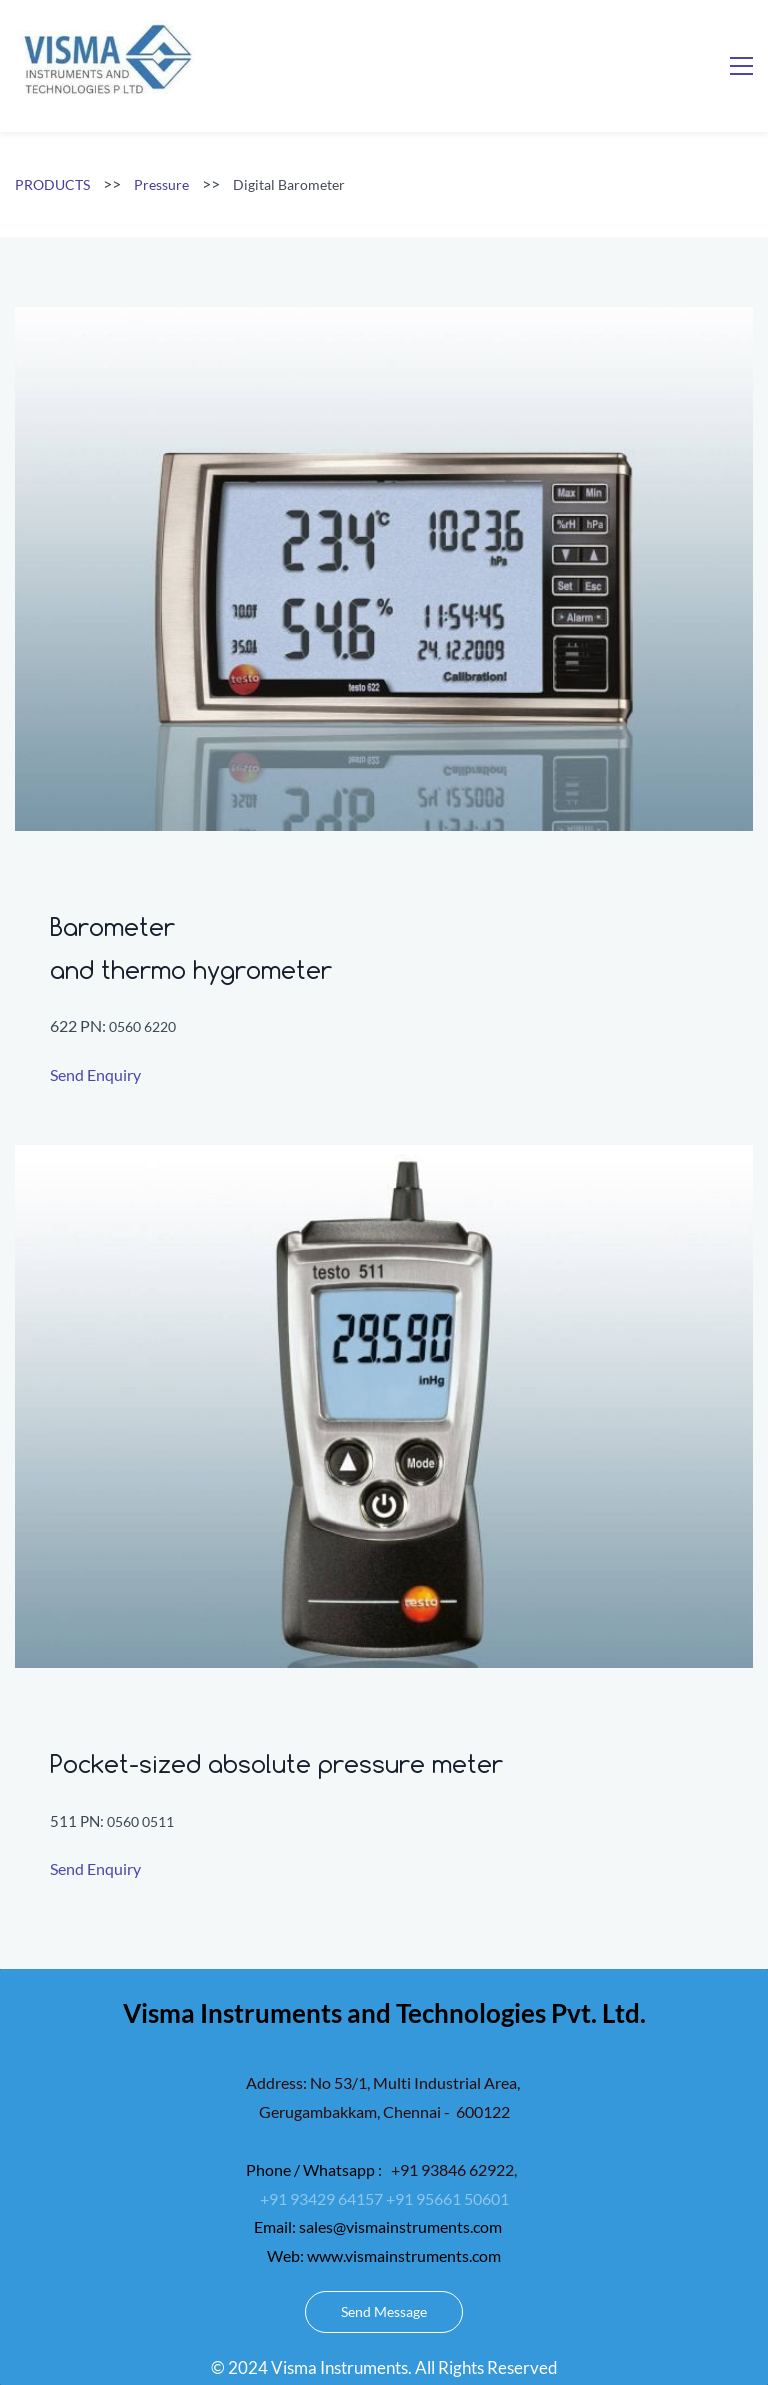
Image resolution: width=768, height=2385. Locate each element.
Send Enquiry (95, 1074)
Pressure (161, 184)
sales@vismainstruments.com (400, 2226)
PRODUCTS (52, 184)
